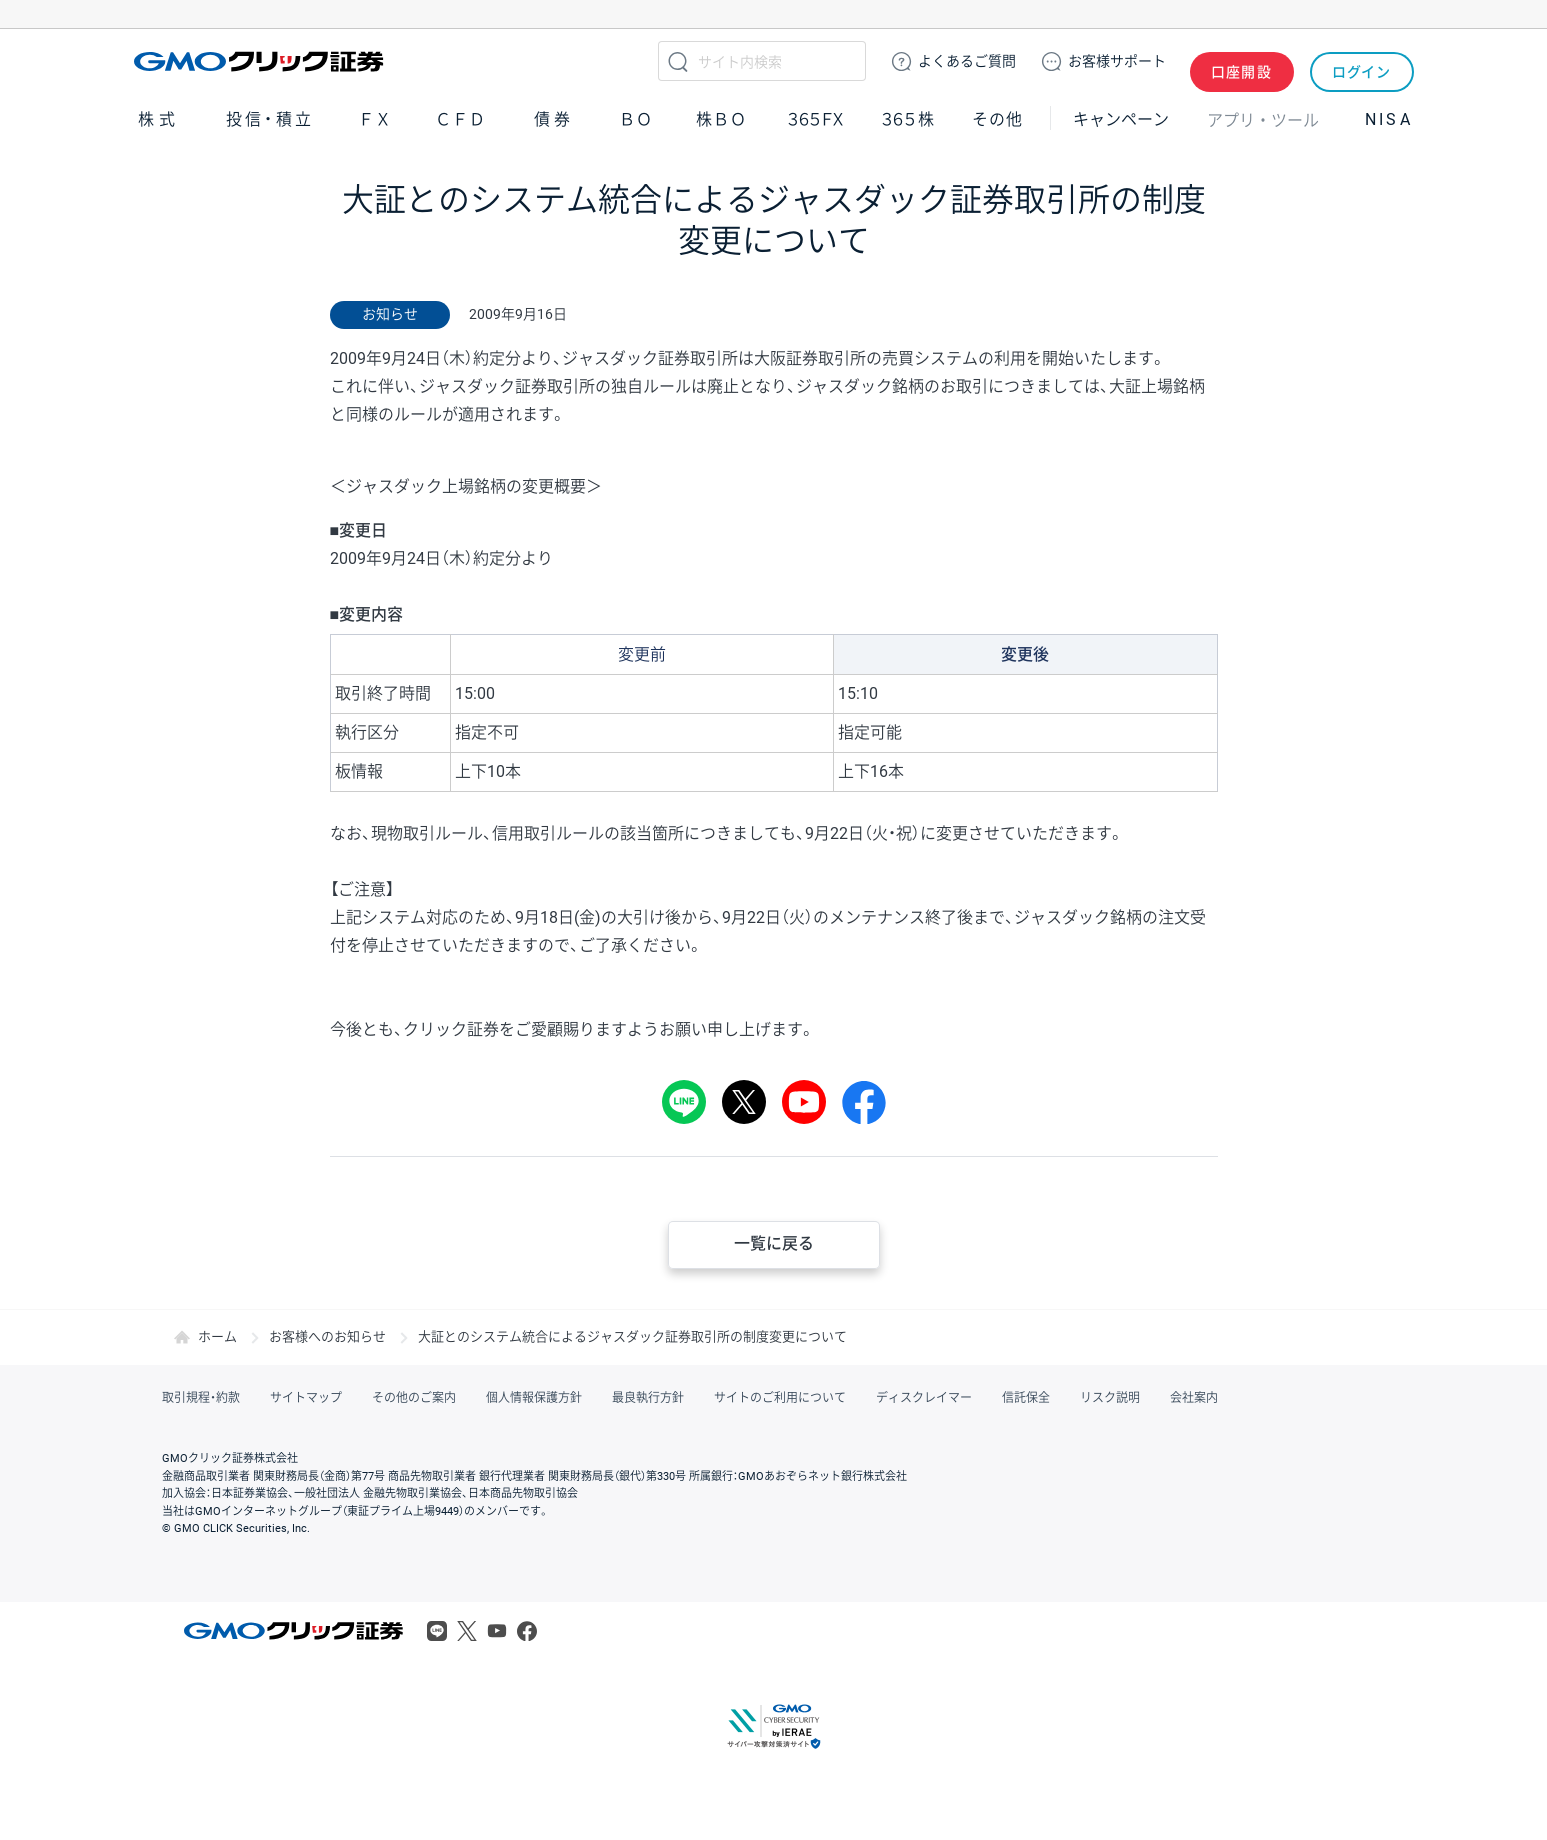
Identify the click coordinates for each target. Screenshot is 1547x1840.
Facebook (527, 1631)
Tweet (744, 1102)
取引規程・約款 (201, 1398)
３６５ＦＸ (815, 118)
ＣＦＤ (460, 118)
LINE (684, 1102)
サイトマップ (306, 1398)
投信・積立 (270, 118)
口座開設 (1242, 61)
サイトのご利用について (780, 1398)
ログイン (1361, 61)
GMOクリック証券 (261, 61)
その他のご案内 (414, 1398)
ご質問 (967, 61)
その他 (997, 118)
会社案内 (1194, 1398)
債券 (555, 118)
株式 (159, 118)
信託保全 (1026, 1398)
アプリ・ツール (1263, 118)
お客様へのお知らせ (327, 1336)
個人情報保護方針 (534, 1398)
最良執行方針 (648, 1398)
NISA (1389, 118)
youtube (804, 1102)
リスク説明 (1110, 1398)
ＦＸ (375, 118)
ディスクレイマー (924, 1398)
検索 (678, 61)
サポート (1117, 61)
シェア (864, 1102)
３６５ (909, 118)
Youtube (497, 1631)
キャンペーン (1121, 118)
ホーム (217, 1336)
